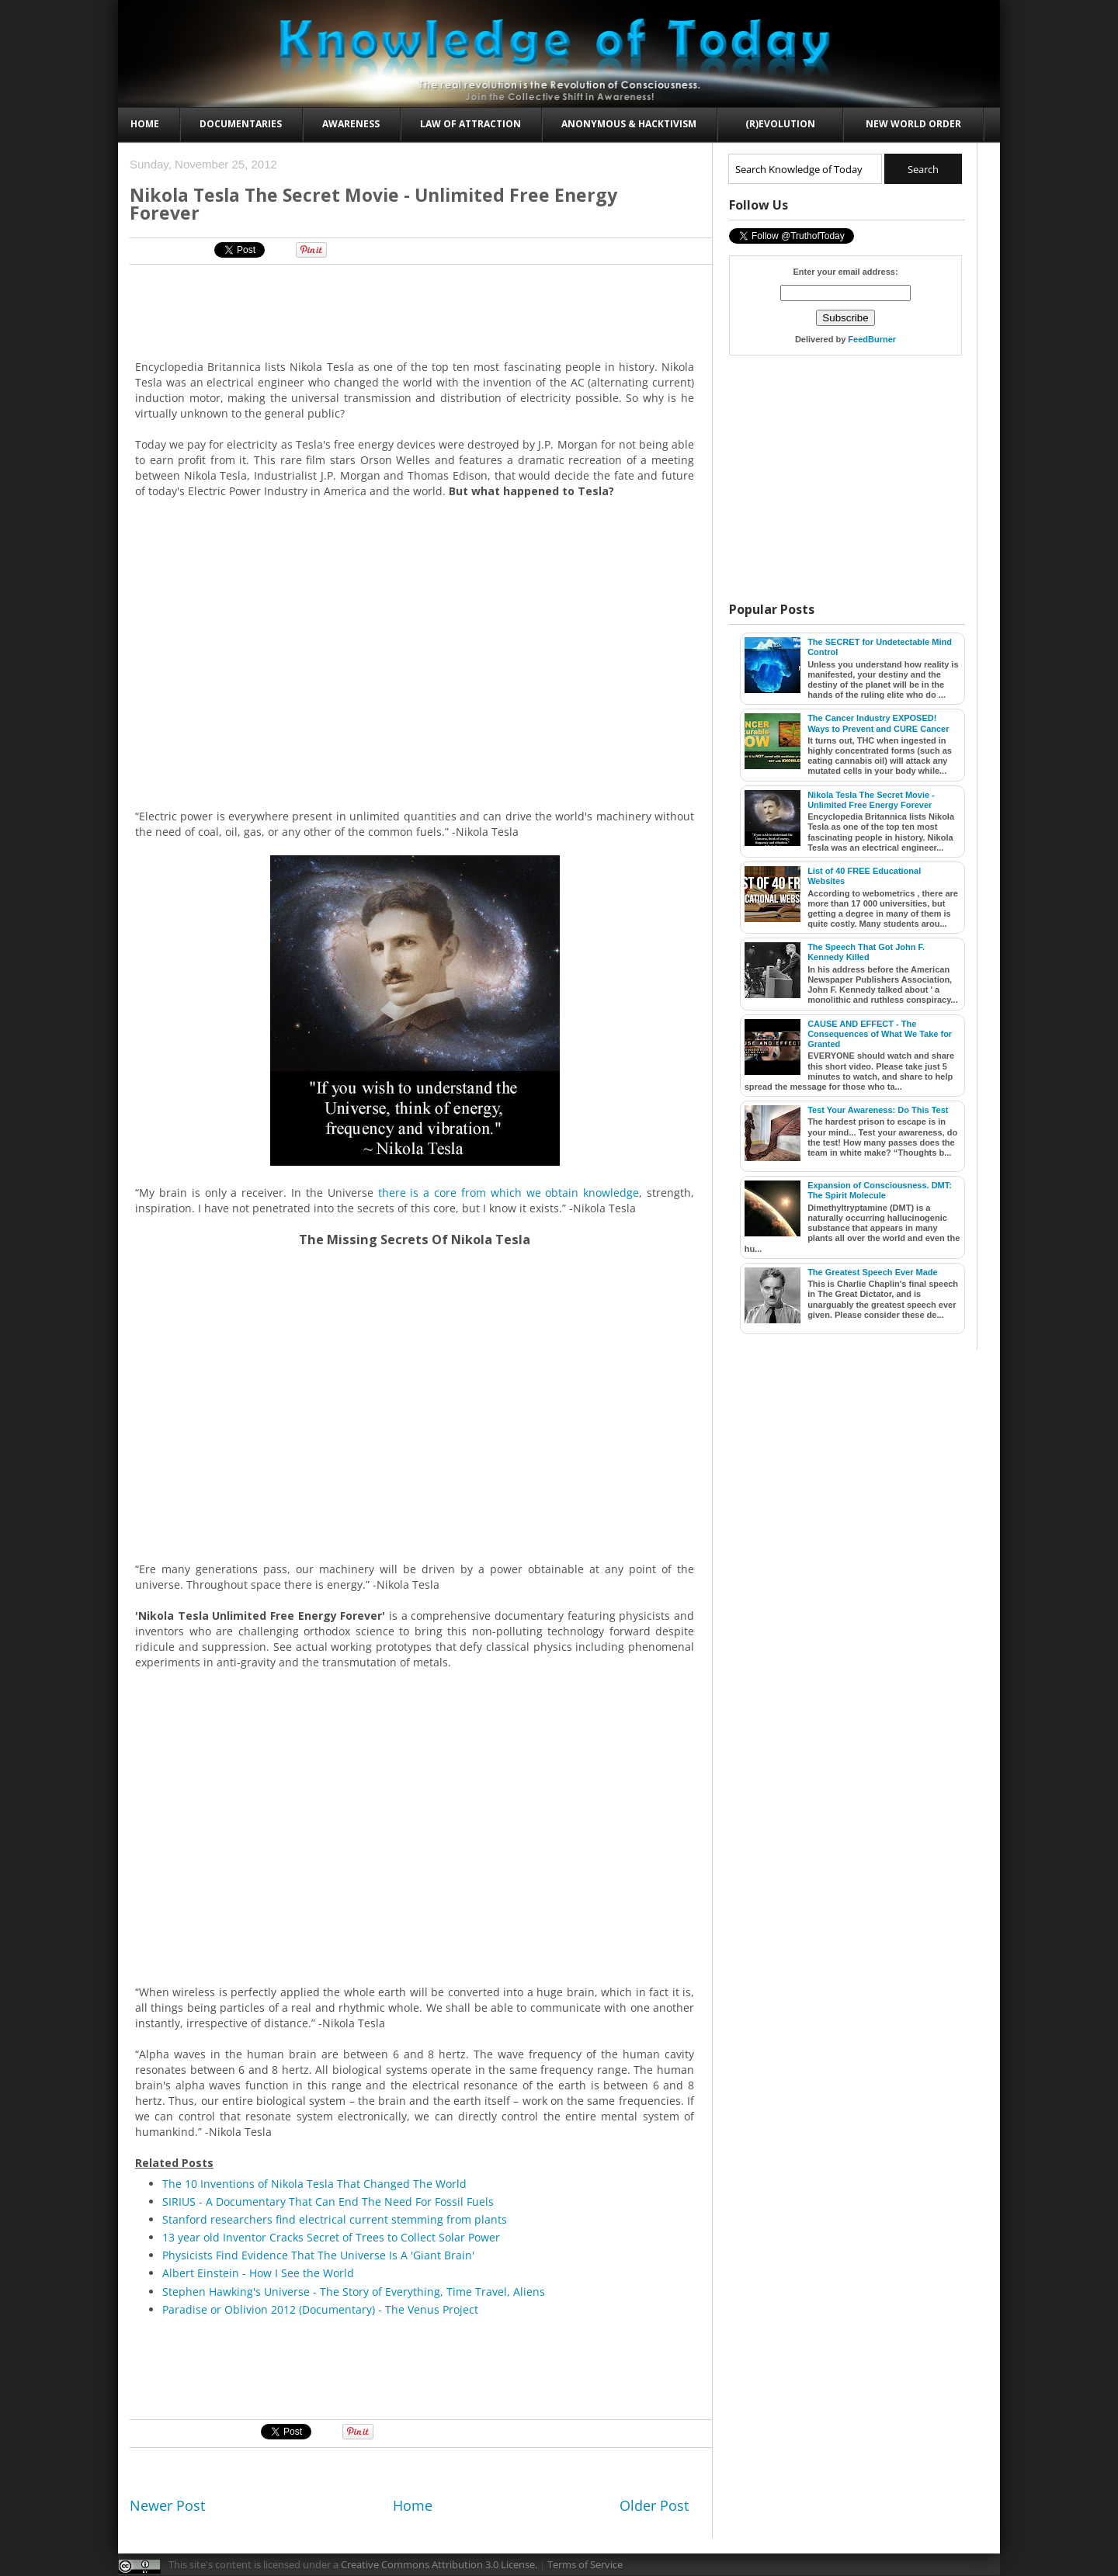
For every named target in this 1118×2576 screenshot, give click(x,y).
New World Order (913, 123)
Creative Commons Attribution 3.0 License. (439, 2564)
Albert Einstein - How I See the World (258, 2273)
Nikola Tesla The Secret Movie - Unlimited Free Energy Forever (871, 800)
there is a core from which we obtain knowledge (509, 1192)
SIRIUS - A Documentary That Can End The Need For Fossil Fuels (328, 2201)
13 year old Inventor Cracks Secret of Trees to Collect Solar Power (331, 2237)
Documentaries (241, 123)
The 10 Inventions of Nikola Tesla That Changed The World (314, 2183)
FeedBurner (872, 339)
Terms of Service (585, 2564)
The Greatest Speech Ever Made (872, 1272)
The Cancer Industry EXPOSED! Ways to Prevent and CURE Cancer (878, 723)
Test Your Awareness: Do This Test (877, 1110)
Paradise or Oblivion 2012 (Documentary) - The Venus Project (320, 2309)
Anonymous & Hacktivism (628, 123)
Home (144, 123)
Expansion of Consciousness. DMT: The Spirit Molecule (879, 1190)
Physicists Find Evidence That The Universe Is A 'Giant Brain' (318, 2255)
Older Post (654, 2505)
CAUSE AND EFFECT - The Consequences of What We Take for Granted (879, 1034)
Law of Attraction (470, 123)
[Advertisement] (415, 311)
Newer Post (167, 2505)
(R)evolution (780, 123)
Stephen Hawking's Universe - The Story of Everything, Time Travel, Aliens (353, 2291)
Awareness (351, 123)
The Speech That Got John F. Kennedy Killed (866, 952)
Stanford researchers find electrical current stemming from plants (334, 2219)
